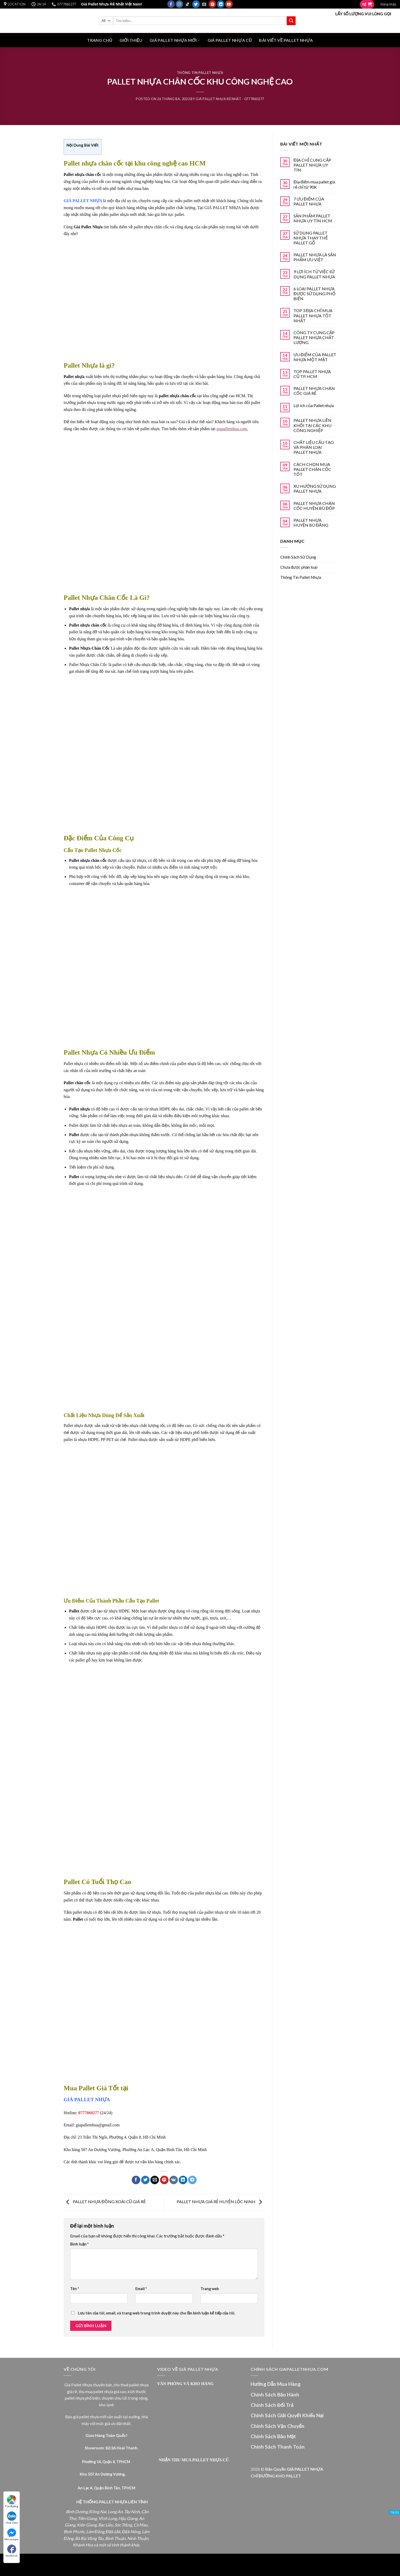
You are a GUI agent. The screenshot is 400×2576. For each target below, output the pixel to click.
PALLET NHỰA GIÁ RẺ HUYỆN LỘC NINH (220, 2201)
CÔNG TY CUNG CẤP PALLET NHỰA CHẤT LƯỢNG (314, 337)
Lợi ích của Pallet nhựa (314, 405)
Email (141, 2288)
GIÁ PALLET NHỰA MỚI (175, 40)
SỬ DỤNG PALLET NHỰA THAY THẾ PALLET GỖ (311, 237)
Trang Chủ (99, 40)
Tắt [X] (394, 2512)
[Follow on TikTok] (187, 4)
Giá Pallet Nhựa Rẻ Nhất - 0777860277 (230, 99)
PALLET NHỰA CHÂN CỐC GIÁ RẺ (314, 391)
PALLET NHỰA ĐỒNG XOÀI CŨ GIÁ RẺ (105, 2201)
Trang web (210, 2288)
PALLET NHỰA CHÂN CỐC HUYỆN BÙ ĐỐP (314, 506)
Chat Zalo (11, 2517)
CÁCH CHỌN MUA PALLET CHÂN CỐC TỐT (312, 469)
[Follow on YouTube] (229, 4)
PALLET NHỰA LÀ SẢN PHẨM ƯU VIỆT (315, 257)
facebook (12, 2550)
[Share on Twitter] (145, 2180)
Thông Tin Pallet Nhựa (200, 73)
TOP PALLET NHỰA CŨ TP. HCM (312, 374)
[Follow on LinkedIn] (220, 4)
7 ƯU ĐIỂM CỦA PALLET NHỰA (309, 201)
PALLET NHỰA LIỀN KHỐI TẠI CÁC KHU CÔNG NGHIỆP (312, 425)
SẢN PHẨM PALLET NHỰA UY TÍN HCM (313, 218)
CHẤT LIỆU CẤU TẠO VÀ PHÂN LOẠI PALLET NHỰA (314, 447)
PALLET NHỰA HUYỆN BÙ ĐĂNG (311, 522)
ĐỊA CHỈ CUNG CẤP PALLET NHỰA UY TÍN (312, 164)
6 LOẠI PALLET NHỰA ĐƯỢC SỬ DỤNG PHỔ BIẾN (315, 293)
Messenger (11, 2534)
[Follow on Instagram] (179, 4)
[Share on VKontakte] (173, 2180)
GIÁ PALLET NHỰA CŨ (230, 40)
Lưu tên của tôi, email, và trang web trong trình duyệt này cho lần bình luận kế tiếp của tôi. (156, 2313)
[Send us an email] (204, 4)
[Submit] (291, 20)
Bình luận (79, 2244)
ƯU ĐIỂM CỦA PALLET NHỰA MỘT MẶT (315, 357)
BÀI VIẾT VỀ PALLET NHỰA (286, 40)
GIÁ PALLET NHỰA (87, 2099)
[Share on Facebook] (136, 2180)
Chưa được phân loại (299, 567)
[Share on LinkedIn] (183, 2180)
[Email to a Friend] (154, 2180)
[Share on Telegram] (192, 2180)
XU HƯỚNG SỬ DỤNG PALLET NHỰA (315, 488)
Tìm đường (12, 2501)
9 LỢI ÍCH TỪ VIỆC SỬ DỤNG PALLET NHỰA (314, 274)
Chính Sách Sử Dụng (298, 556)
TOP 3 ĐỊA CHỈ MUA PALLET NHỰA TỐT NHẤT (313, 315)
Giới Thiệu (130, 40)
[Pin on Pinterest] (164, 2180)
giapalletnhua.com (231, 429)
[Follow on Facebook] (171, 4)
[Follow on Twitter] (196, 4)
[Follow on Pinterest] (212, 4)
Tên (74, 2288)
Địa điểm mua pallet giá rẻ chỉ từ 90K (314, 184)
